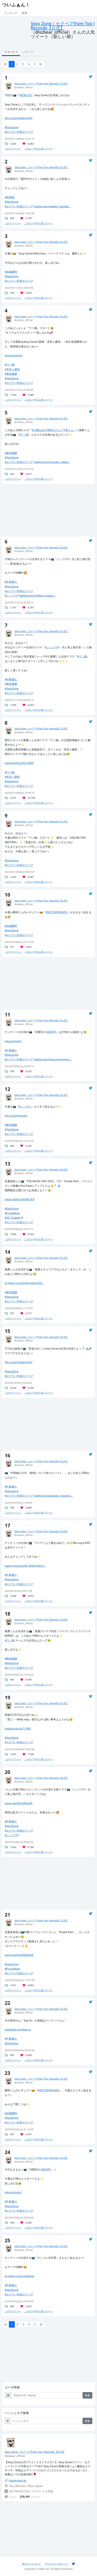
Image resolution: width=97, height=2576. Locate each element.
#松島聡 (9, 197)
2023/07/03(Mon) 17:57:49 (19, 1980)
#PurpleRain (12, 1213)
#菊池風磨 (11, 374)
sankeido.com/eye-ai (18, 2029)
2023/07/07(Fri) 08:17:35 (18, 1591)
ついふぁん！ (16, 5)
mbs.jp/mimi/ (13, 1041)
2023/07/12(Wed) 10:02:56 (19, 213)
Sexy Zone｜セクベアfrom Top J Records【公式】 (63, 26)
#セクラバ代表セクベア (19, 132)
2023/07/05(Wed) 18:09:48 (19, 1749)
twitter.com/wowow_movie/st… (53, 1496)
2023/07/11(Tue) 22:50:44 (19, 389)
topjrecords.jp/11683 (18, 1728)
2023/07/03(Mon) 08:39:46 (19, 2050)
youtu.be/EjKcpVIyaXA (18, 1803)
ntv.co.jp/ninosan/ (16, 1115)
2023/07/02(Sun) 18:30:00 (19, 2301)
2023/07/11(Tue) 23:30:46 (19, 287)
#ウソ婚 (9, 364)
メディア (28, 52)
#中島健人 (11, 582)
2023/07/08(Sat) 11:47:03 (19, 1308)
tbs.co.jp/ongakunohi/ (19, 118)
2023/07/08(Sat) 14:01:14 (19, 1229)
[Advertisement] (16, 33)
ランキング (10, 13)
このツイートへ (13, 148)
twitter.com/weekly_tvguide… (52, 206)
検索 (87, 2395)
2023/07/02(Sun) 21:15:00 (19, 2129)
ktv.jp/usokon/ (14, 355)
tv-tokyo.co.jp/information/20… (24, 1283)
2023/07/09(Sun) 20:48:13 (19, 1066)
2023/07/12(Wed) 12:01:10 (19, 138)
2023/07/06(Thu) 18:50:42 (19, 1674)
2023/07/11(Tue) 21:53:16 (19, 469)
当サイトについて (31, 2563)
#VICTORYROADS (56, 912)
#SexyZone (11, 127)
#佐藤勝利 (11, 272)
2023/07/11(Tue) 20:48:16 (19, 602)
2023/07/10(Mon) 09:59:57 (19, 871)
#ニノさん (25, 1106)
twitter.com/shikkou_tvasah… (37, 595)
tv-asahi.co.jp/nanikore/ (19, 2276)
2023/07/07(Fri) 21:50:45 (18, 1502)
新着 (24, 13)
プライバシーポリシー (56, 2563)
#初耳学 (51, 1032)
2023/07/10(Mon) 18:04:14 (19, 792)
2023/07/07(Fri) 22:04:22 (18, 1382)
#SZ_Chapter (13, 1218)
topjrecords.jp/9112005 (19, 763)
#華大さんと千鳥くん (61, 430)
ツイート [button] (10, 52)
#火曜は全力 (39, 430)
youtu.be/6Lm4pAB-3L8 (19, 1199)
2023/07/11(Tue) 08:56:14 (19, 700)
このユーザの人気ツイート (39, 148)
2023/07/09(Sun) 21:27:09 (19, 942)
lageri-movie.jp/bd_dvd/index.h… (25, 1566)
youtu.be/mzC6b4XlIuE (19, 1955)
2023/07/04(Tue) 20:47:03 (19, 1842)
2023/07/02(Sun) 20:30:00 (19, 2217)
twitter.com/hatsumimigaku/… (53, 1059)
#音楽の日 (25, 95)
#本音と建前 (12, 369)
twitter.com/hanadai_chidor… (52, 462)
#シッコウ (11, 595)
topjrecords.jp (17, 2480)
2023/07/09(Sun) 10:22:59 (19, 1140)
